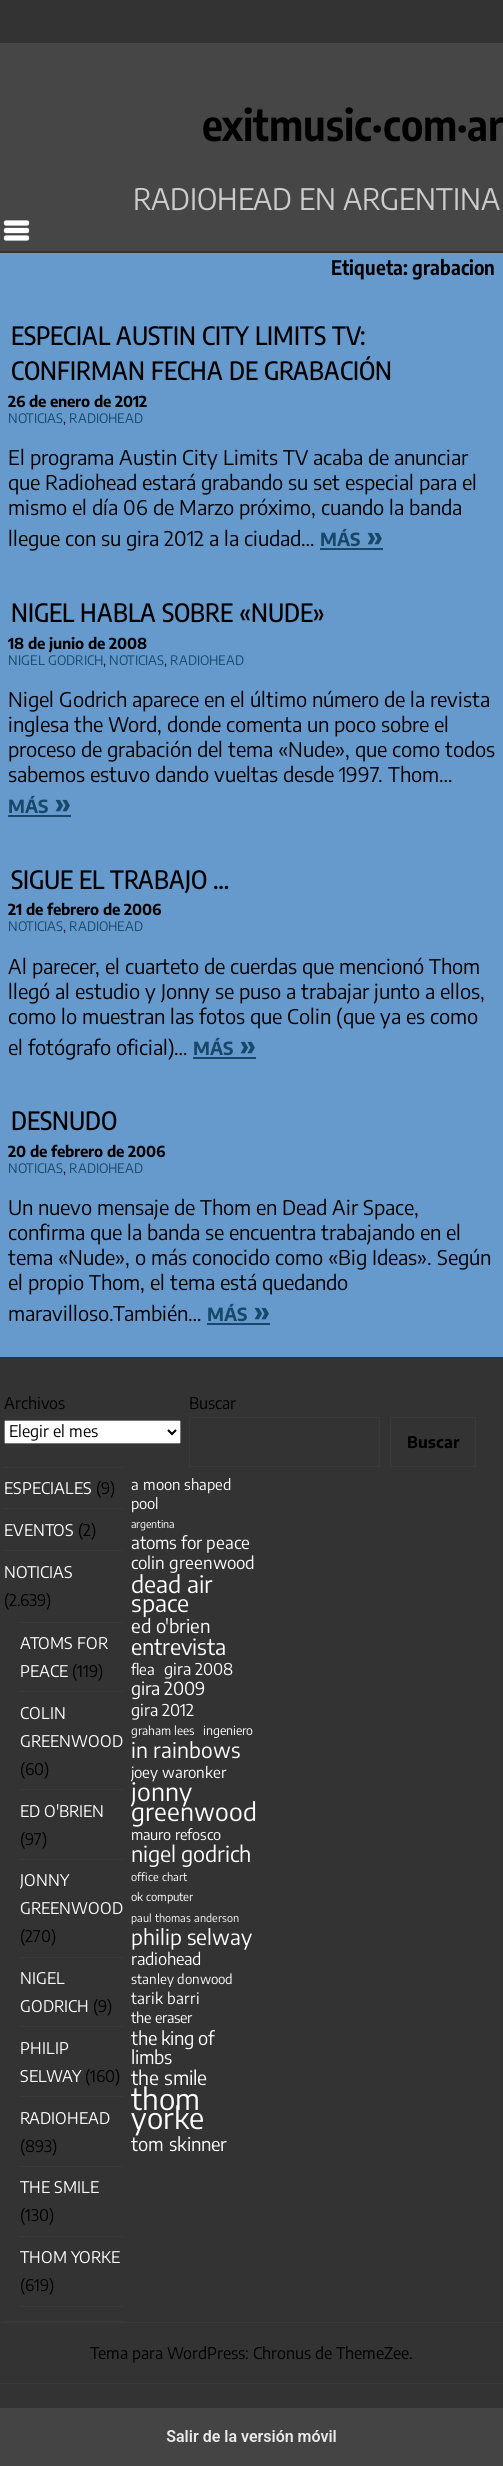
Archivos (34, 1403)
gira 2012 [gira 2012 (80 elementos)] (162, 1709)
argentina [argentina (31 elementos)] (152, 1523)
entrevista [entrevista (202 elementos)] (178, 1646)
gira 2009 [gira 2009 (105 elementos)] (168, 1688)
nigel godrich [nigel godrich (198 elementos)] (191, 1853)
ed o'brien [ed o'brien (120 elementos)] (171, 1625)
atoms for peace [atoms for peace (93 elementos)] (190, 1542)
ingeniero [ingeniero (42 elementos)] (228, 1730)
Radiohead (106, 415)
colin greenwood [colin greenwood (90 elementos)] (193, 1562)
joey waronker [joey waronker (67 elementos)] (178, 1771)
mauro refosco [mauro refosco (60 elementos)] (176, 1834)
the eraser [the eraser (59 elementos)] (161, 2017)
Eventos (39, 1530)
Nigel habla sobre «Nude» (168, 612)
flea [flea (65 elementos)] (143, 1669)
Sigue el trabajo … (120, 879)
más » (351, 535)
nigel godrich (55, 657)
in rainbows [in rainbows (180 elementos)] (185, 1749)
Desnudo (64, 1120)
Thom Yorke (70, 2257)
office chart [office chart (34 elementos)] (159, 1876)
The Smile (59, 2187)
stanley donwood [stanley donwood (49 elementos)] (182, 1978)
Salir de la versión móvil (251, 2436)
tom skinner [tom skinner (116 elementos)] (179, 2143)
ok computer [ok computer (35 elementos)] (162, 1896)
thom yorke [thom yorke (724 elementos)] (167, 2108)
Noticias (35, 415)
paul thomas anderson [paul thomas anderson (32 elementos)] (185, 1917)
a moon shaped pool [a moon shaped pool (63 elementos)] (181, 1493)
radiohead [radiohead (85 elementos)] (166, 1958)
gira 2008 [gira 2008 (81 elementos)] (198, 1668)
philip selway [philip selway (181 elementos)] (191, 1936)
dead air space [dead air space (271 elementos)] (171, 1593)
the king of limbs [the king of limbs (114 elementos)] (173, 2047)
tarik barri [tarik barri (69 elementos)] (165, 1997)
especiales (48, 1488)
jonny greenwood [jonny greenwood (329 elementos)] (194, 1801)
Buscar (212, 1403)
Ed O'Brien (62, 1811)
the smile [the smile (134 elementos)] (169, 2077)
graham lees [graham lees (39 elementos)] (162, 1730)
